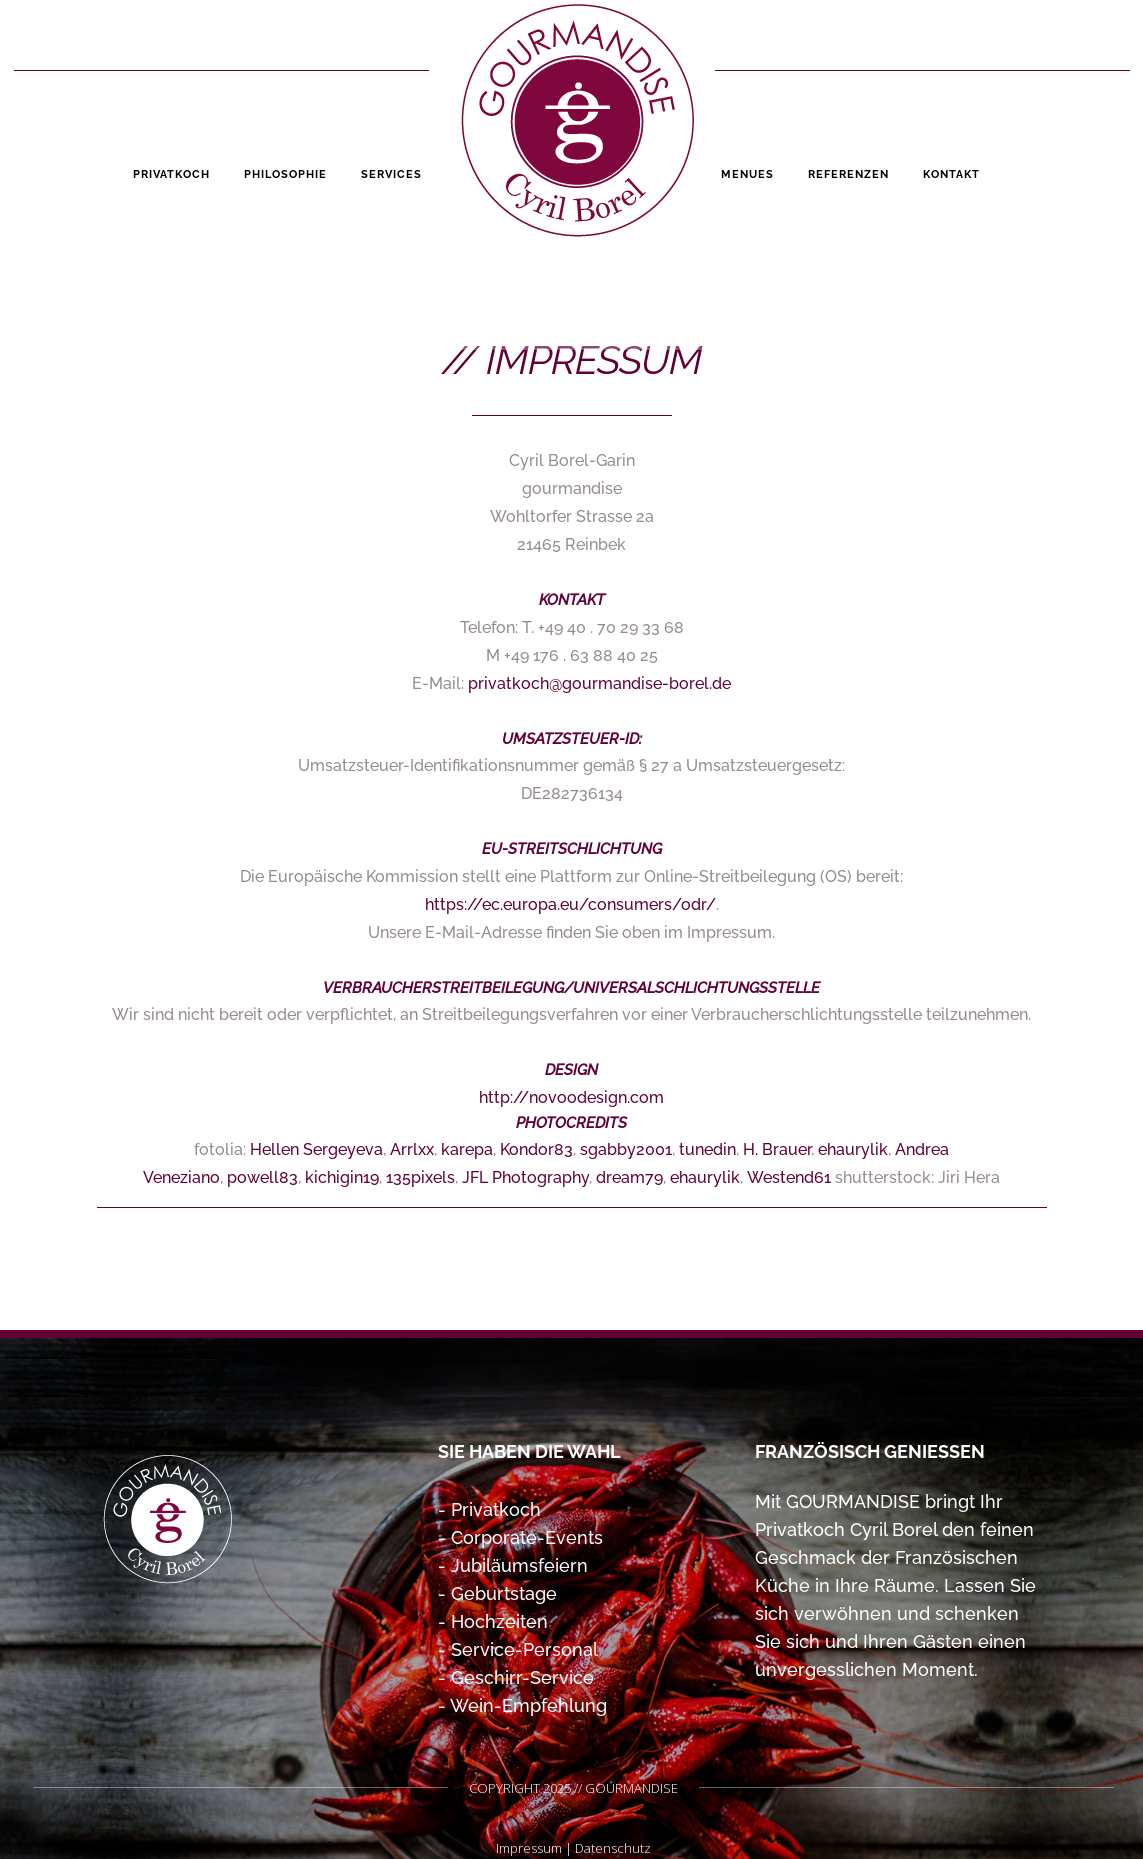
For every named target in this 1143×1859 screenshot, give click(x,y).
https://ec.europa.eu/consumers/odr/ (570, 904)
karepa (467, 1149)
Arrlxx (412, 1149)
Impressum (529, 1848)
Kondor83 (536, 1149)
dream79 (629, 1177)
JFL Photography (525, 1177)
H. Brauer (777, 1149)
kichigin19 (342, 1177)
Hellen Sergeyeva (316, 1149)
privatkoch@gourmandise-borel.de (599, 683)
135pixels (420, 1177)
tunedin (707, 1149)
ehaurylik (853, 1149)
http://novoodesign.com (571, 1097)
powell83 (262, 1177)
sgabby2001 (626, 1149)
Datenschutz (613, 1848)
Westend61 (789, 1177)
